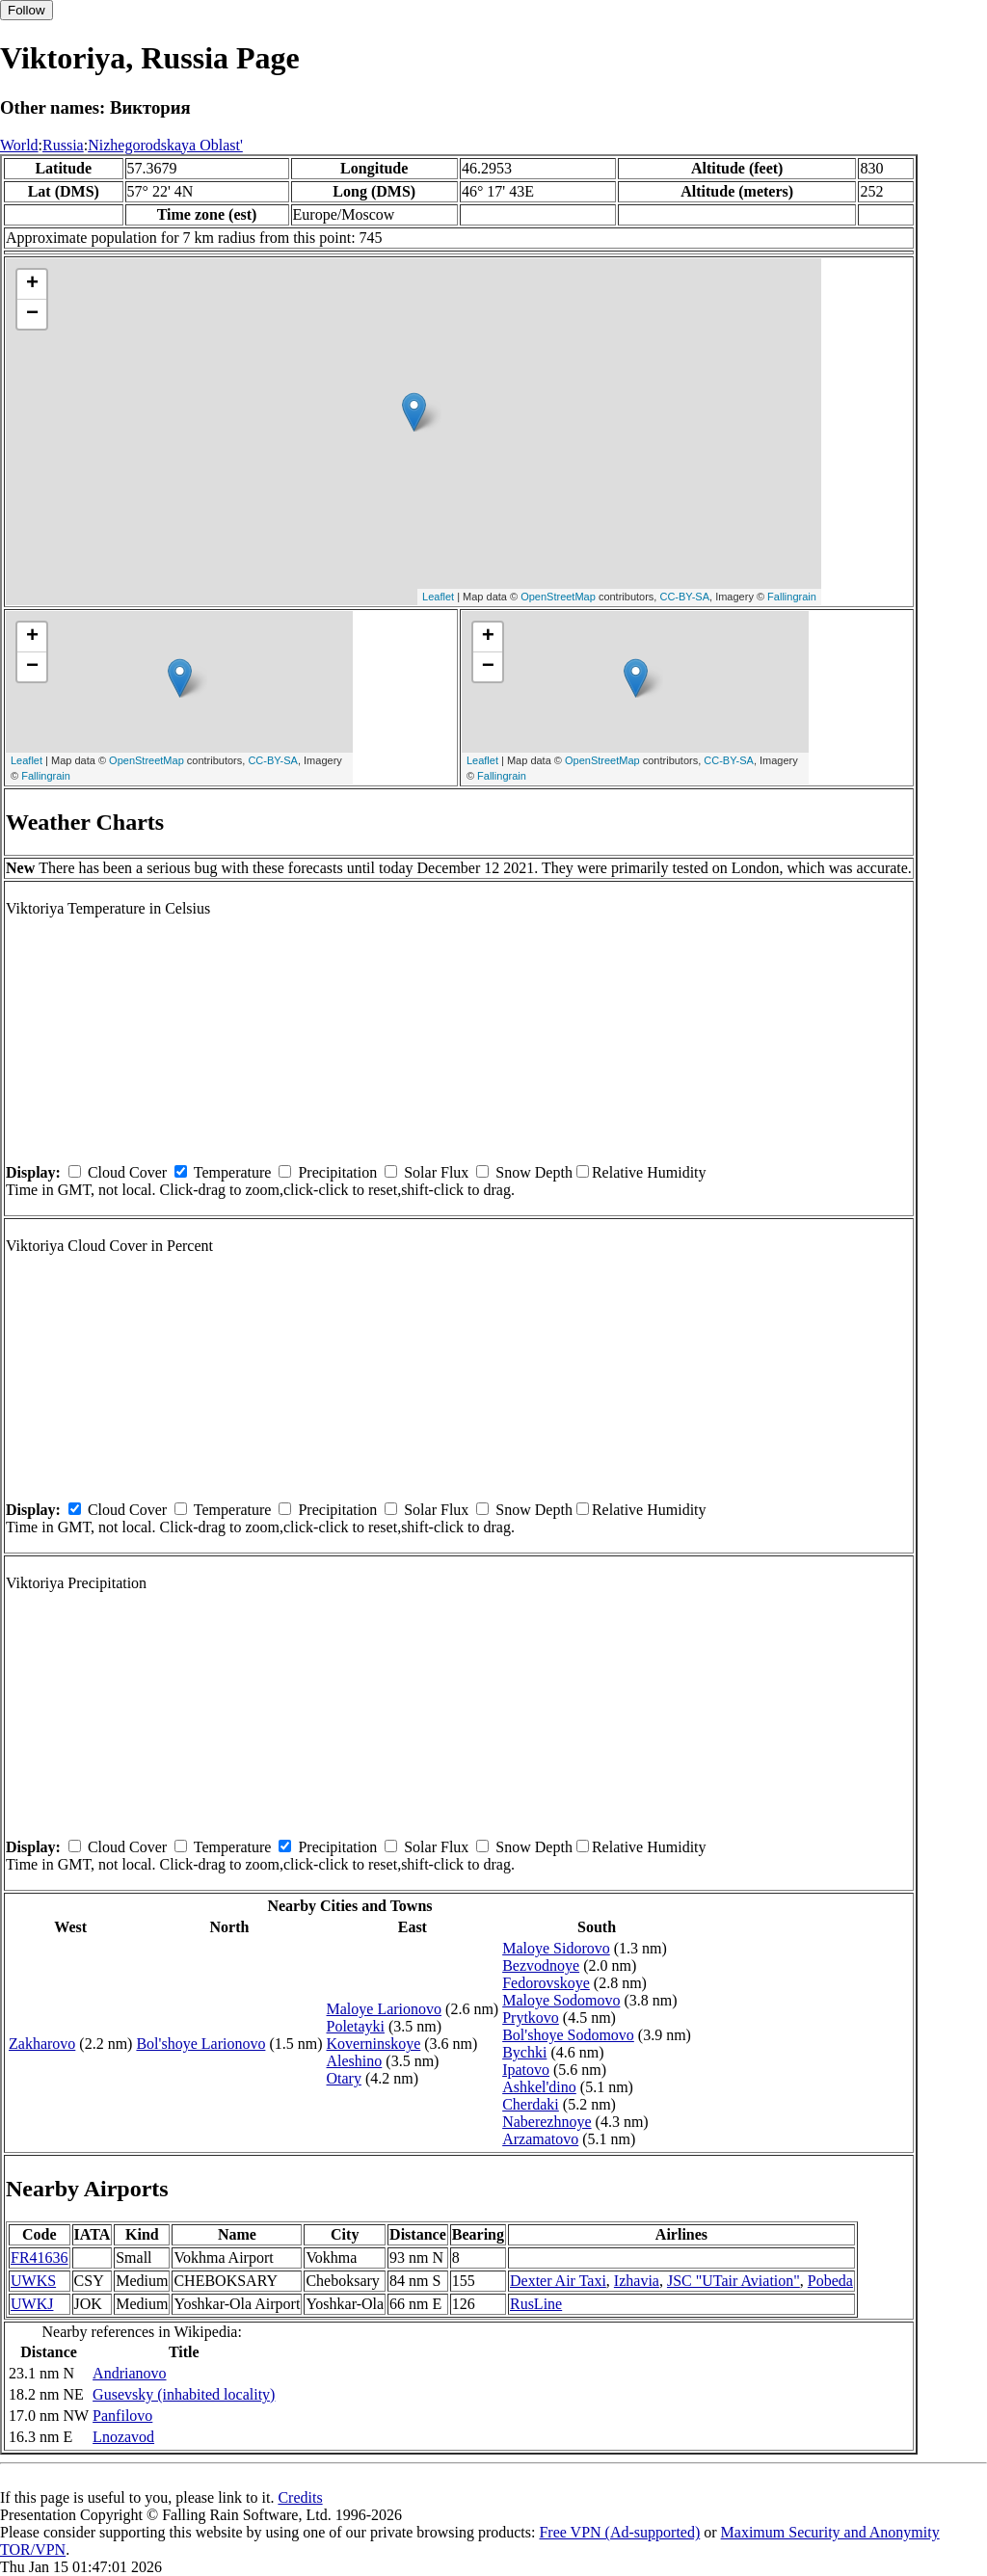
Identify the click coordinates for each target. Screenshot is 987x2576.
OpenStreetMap (558, 596)
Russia (63, 145)
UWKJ (32, 2304)
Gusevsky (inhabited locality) (184, 2394)
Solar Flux (436, 1172)
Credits (300, 2497)
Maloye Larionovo (384, 2009)
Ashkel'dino (539, 2087)
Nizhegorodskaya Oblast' (165, 145)
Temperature (233, 1172)
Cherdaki (530, 2104)
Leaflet (438, 596)
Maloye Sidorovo (556, 1948)
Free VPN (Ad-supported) (619, 2532)
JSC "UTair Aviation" (733, 2280)
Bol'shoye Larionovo (200, 2043)
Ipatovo (525, 2069)
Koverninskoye (374, 2043)
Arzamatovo (540, 2139)
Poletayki (356, 2026)
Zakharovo (42, 2043)
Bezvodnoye (540, 1965)
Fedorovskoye (546, 1983)
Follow (26, 10)
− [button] (32, 314)
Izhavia (636, 2280)
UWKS (33, 2280)
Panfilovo (122, 2415)
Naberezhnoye (546, 2121)
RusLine (536, 2304)
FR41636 (39, 2257)
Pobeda (830, 2280)
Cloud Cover (127, 1172)
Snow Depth (534, 1172)
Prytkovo (530, 2017)
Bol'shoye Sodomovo (568, 2035)
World (19, 145)
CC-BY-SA (684, 596)
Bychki (524, 2052)
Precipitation (337, 1172)
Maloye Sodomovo (561, 2000)
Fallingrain (791, 596)
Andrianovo (129, 2373)
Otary (344, 2078)
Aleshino (355, 2061)
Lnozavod (123, 2437)
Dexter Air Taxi (558, 2280)
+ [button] (32, 284)
